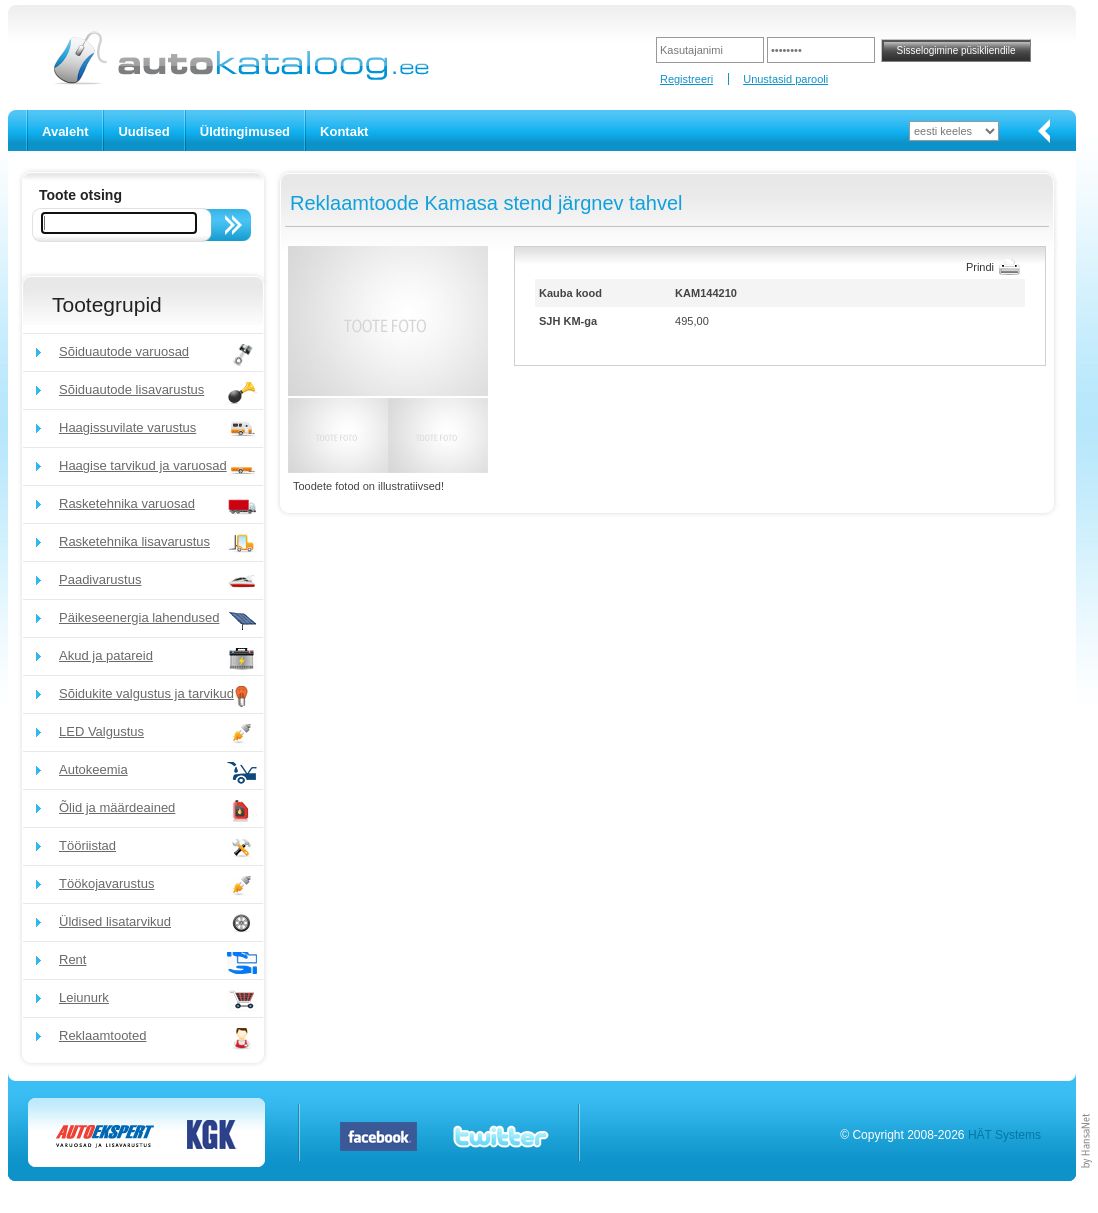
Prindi (980, 267)
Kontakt (344, 131)
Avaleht (65, 131)
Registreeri (686, 79)
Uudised (143, 131)
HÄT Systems (1004, 1135)
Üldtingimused (245, 131)
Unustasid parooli (785, 79)
